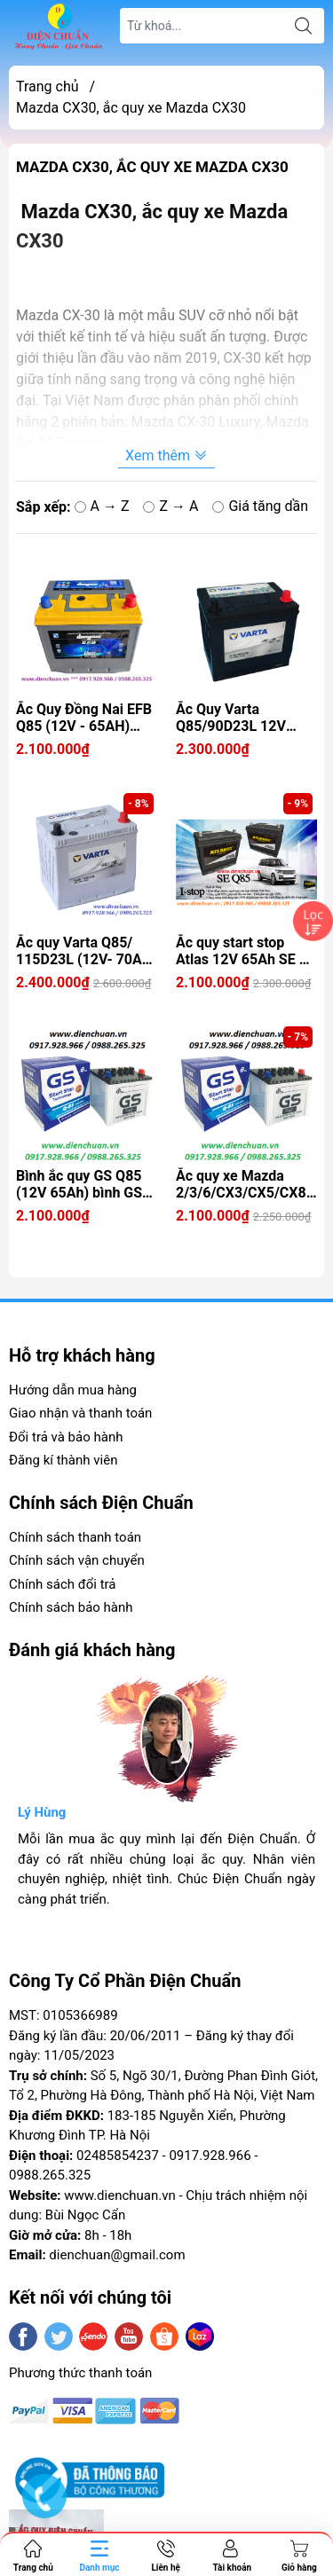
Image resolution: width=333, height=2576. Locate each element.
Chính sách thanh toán (75, 1537)
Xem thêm (166, 455)
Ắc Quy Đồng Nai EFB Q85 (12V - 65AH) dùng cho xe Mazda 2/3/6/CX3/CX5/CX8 (84, 717)
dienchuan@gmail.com (117, 2255)
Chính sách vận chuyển (77, 1560)
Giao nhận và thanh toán (80, 1413)
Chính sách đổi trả (62, 1584)
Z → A (170, 506)
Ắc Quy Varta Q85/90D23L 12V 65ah (231, 717)
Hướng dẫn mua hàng (73, 1390)
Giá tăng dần (260, 506)
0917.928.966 (209, 2156)
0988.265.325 (50, 2175)
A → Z (102, 506)
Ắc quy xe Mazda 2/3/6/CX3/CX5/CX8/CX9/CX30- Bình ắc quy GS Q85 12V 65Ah (247, 1184)
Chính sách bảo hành (71, 1607)
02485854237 (117, 2156)
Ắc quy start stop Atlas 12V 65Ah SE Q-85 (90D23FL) (245, 951)
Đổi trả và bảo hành (66, 1437)
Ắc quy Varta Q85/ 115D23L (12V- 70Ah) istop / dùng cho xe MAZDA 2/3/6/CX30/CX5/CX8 (85, 951)
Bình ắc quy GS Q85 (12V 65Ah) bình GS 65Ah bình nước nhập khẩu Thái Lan (84, 1184)
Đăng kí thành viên (63, 1460)
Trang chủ (47, 86)
